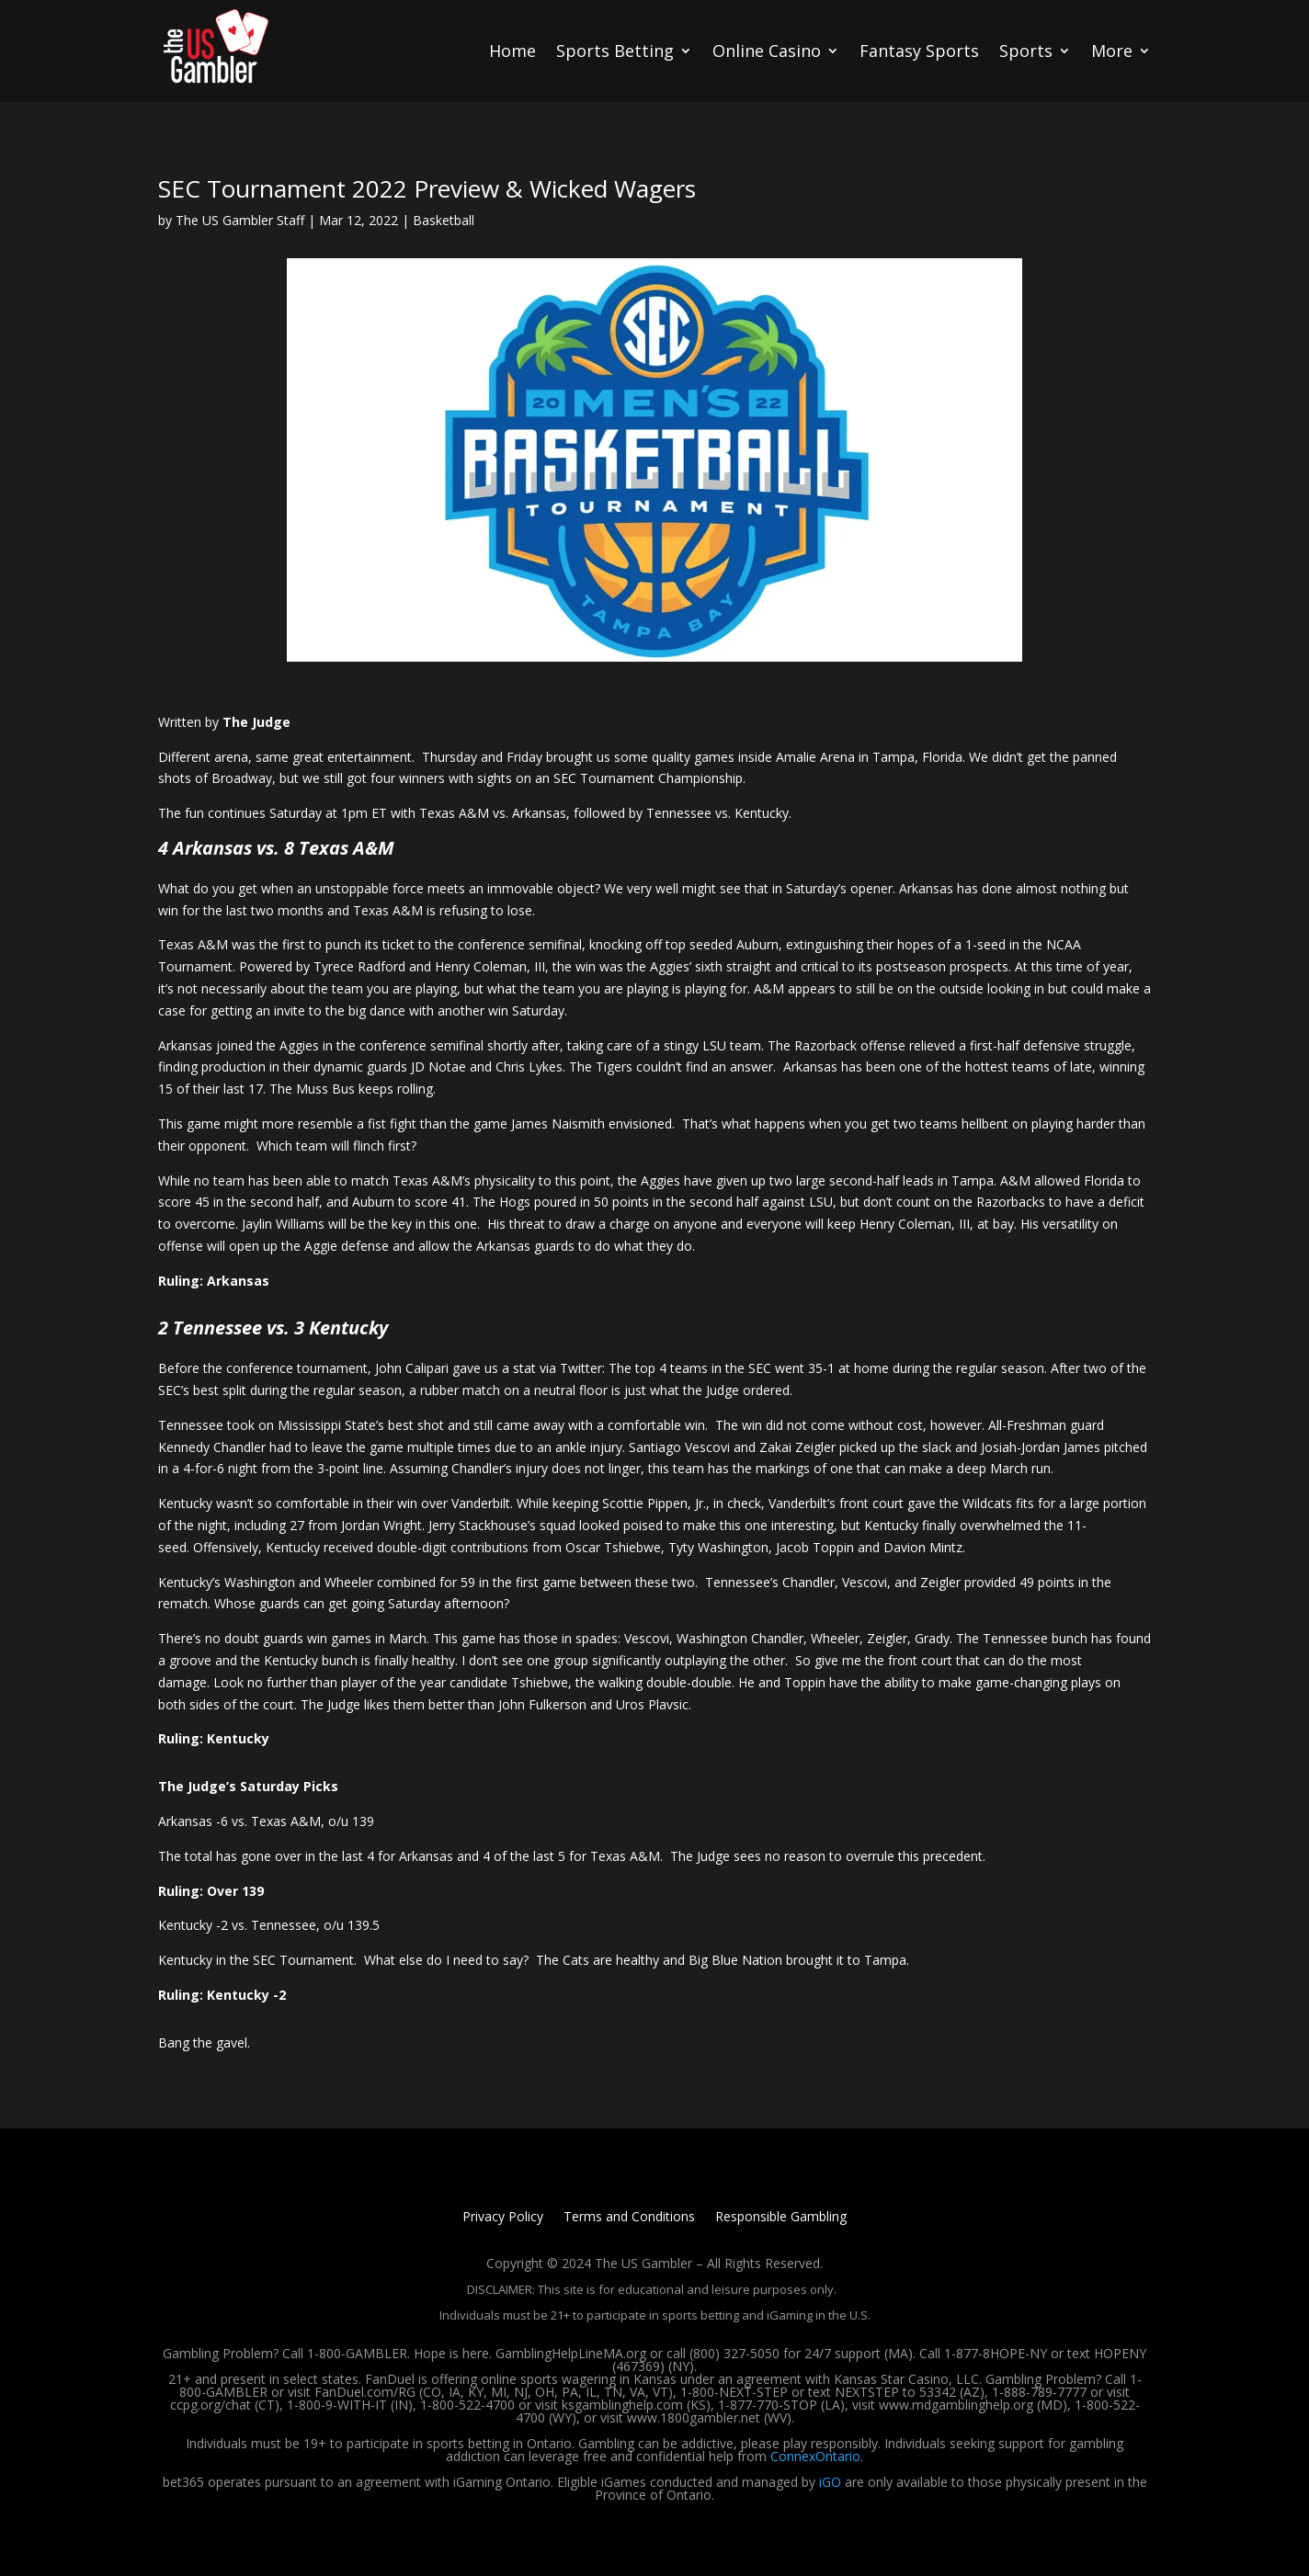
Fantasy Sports (919, 51)
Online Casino (766, 51)
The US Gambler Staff (240, 220)
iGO (830, 2482)
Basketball (443, 220)
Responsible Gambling (781, 2217)
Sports (1026, 51)
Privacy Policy (502, 2217)
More (1112, 51)
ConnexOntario (815, 2456)
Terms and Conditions (629, 2217)
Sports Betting (615, 51)
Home (512, 51)
